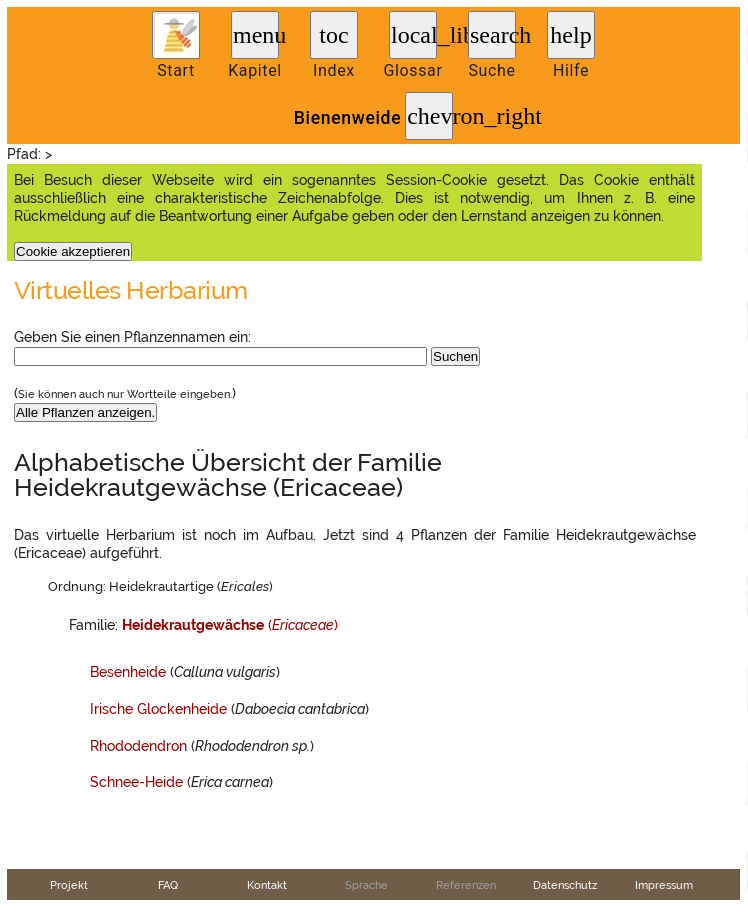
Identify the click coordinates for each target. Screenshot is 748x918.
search (493, 35)
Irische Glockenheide (158, 709)
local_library (414, 35)
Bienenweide (347, 118)
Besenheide (128, 672)
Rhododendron (138, 746)
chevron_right (430, 116)
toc (333, 35)
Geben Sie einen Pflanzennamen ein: (132, 337)
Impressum (664, 885)
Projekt (69, 885)
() (230, 625)
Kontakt (267, 885)
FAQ (168, 885)
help (570, 35)
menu (256, 35)
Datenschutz (565, 885)
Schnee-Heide (136, 782)
